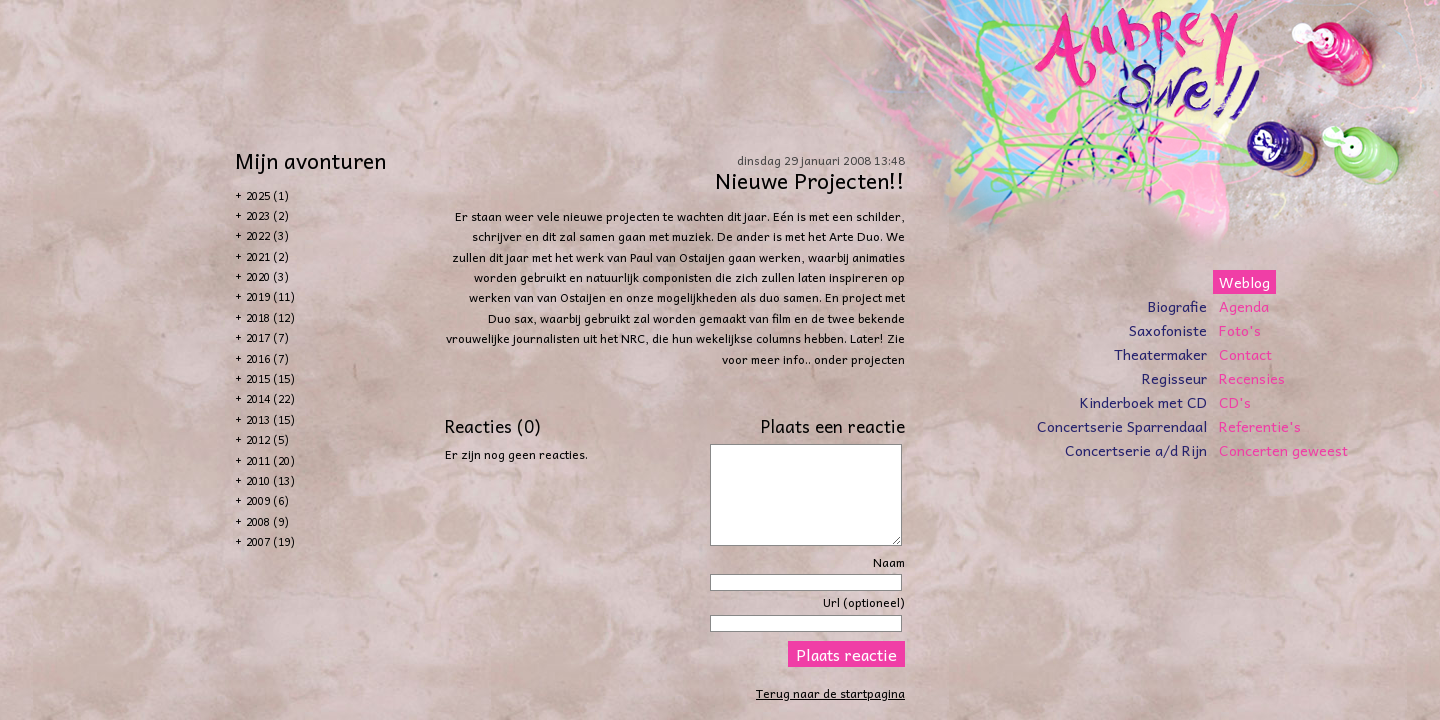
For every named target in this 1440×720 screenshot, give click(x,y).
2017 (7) (267, 337)
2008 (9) (267, 521)
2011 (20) (270, 460)
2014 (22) (270, 398)
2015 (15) (270, 378)
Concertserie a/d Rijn (1136, 450)
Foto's (1240, 330)
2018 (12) (270, 317)
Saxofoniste (1168, 330)
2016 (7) (267, 358)
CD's (1235, 402)
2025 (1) (267, 195)
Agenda (1244, 306)
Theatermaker (1160, 354)
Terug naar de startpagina (830, 693)
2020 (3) (267, 276)
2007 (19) (270, 541)
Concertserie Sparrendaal (1122, 426)
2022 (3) (267, 235)
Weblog (1244, 282)
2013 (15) (270, 419)
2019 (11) (270, 296)
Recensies (1252, 378)
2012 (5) (267, 439)
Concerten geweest (1283, 450)
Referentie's (1260, 426)
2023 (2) (267, 215)
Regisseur (1174, 378)
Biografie (1177, 306)
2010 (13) (270, 480)
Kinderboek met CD (1143, 402)
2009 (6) (267, 500)
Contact (1245, 354)
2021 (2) (267, 256)
